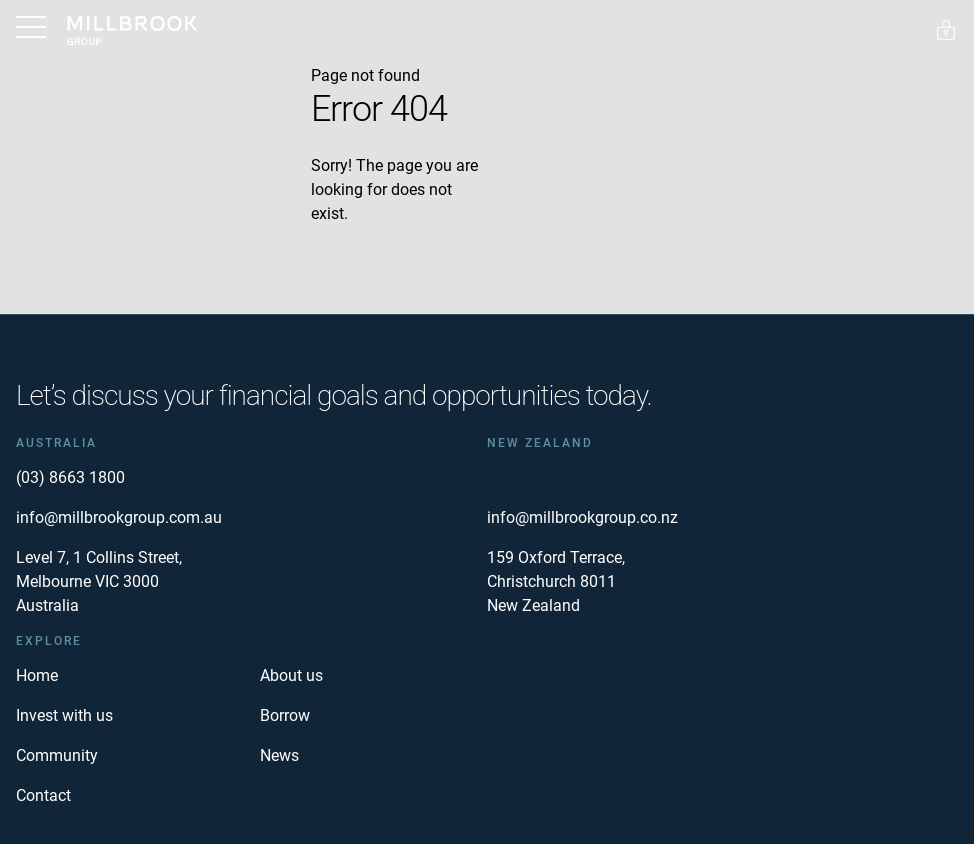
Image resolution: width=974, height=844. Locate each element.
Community (57, 755)
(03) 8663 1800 (70, 477)
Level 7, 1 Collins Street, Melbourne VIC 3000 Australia (99, 581)
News (279, 755)
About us (291, 675)
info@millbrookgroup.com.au (119, 517)
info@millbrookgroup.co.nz (582, 517)
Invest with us (64, 715)
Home (37, 675)
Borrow (285, 715)
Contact (43, 795)
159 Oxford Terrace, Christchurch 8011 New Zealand (556, 581)
